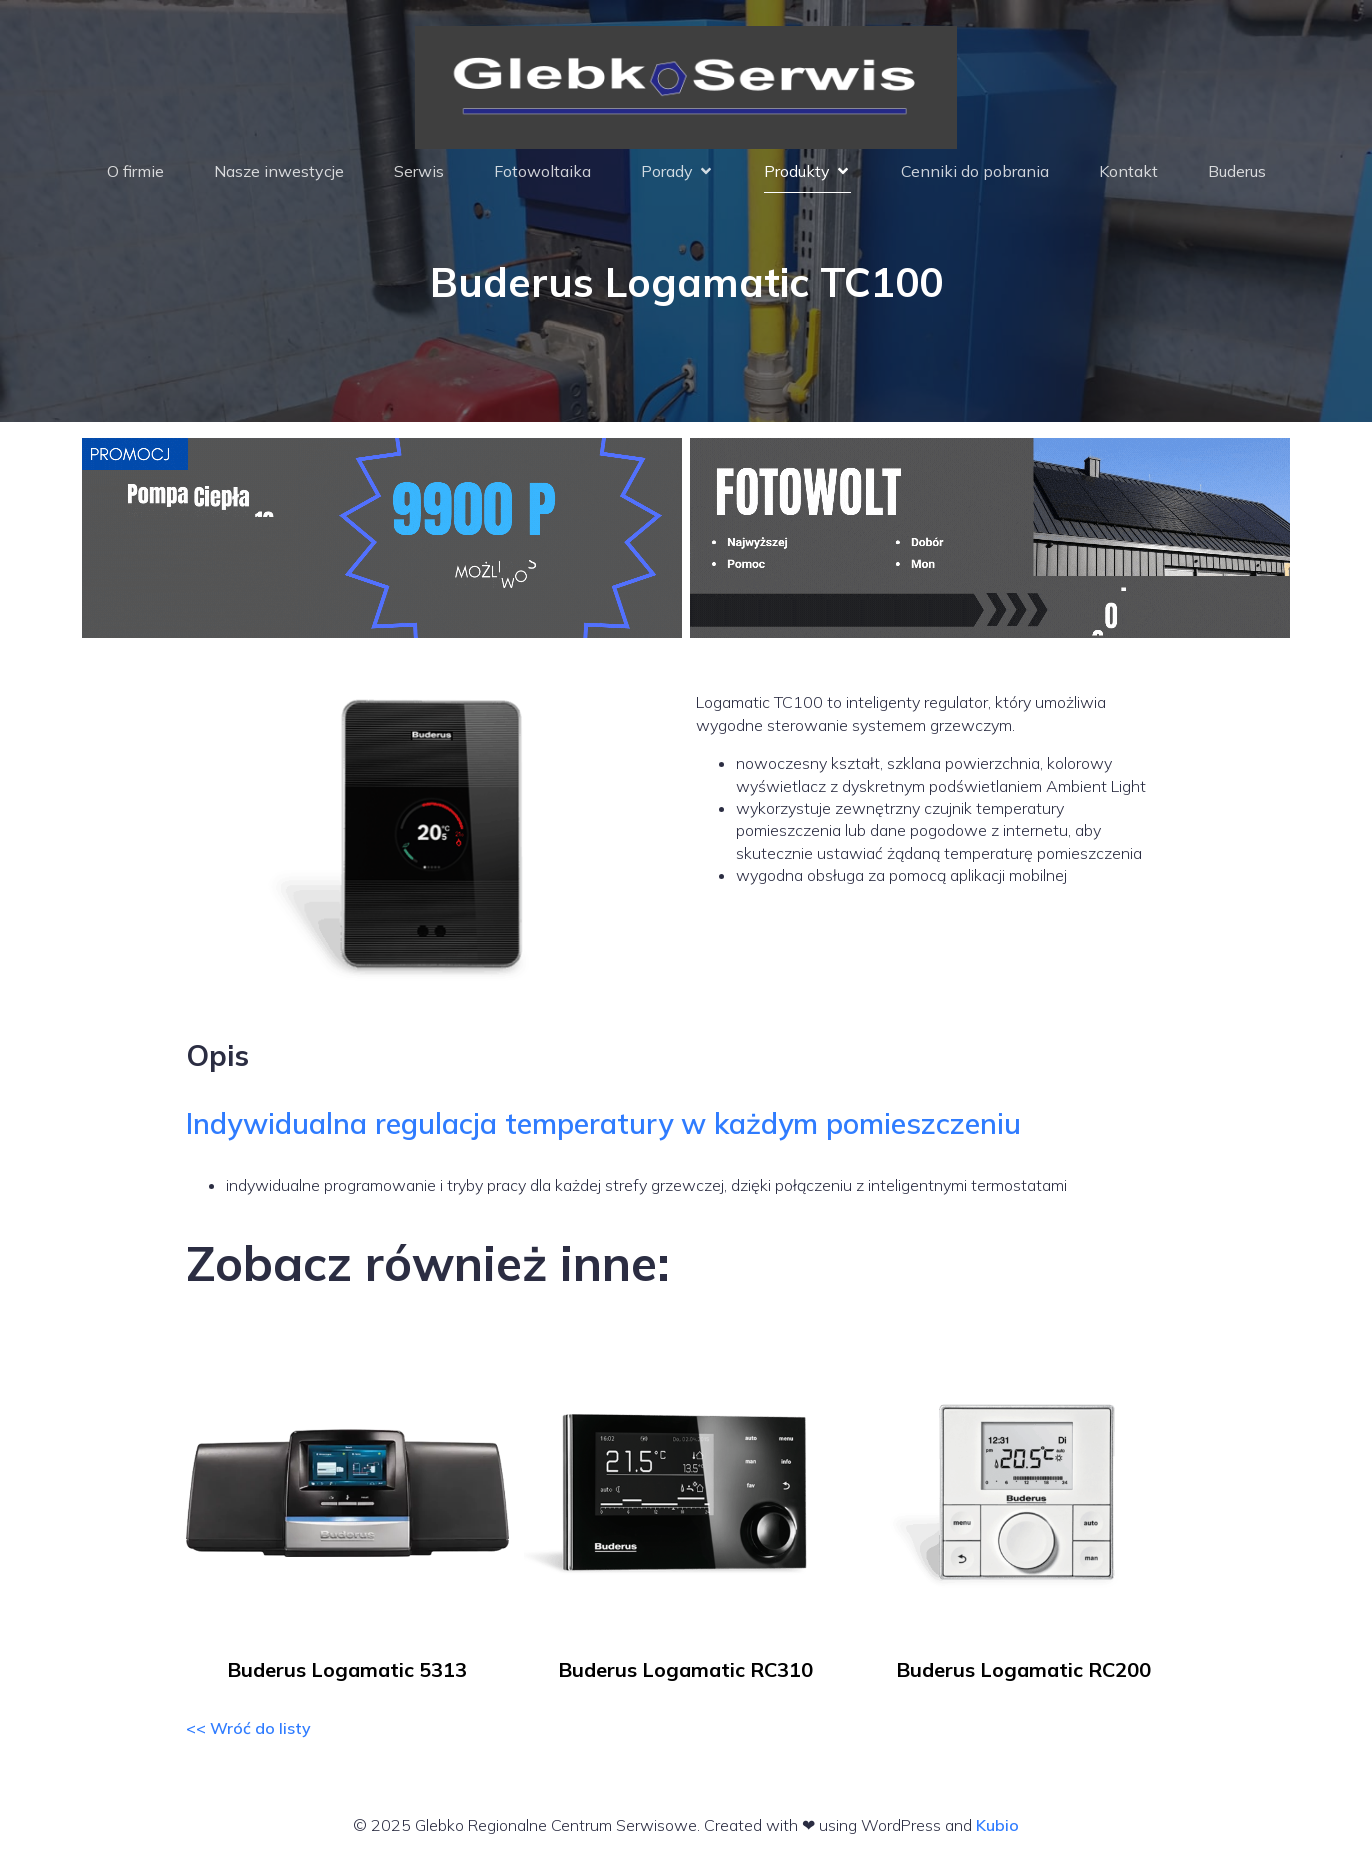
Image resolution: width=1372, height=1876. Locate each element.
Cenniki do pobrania (975, 176)
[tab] (686, 1132)
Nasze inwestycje (279, 176)
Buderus (1237, 176)
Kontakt (1128, 176)
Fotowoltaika (542, 176)
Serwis (419, 176)
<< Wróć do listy (248, 1737)
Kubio (997, 1834)
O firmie (135, 176)
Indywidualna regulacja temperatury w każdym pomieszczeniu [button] (603, 1132)
